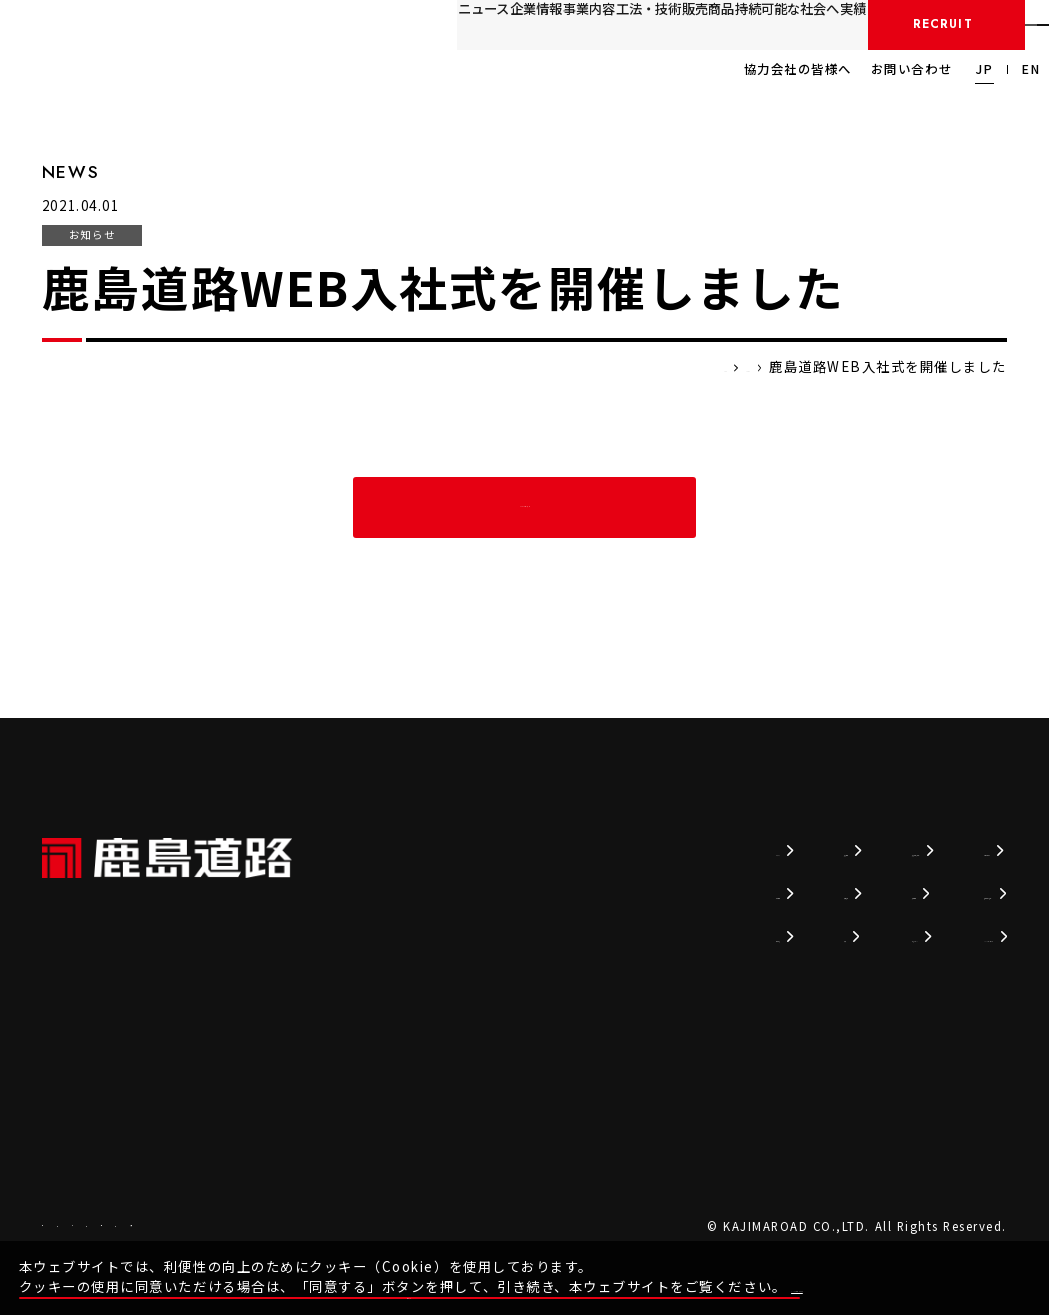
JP (984, 69)
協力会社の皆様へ (798, 69)
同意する (990, 1268)
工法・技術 (472, 22)
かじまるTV (712, 935)
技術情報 (571, 849)
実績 (754, 22)
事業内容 (388, 22)
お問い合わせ (911, 69)
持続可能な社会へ (662, 22)
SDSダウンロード (932, 935)
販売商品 (556, 22)
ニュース (234, 22)
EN (1031, 69)
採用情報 (870, 25)
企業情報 (311, 22)
